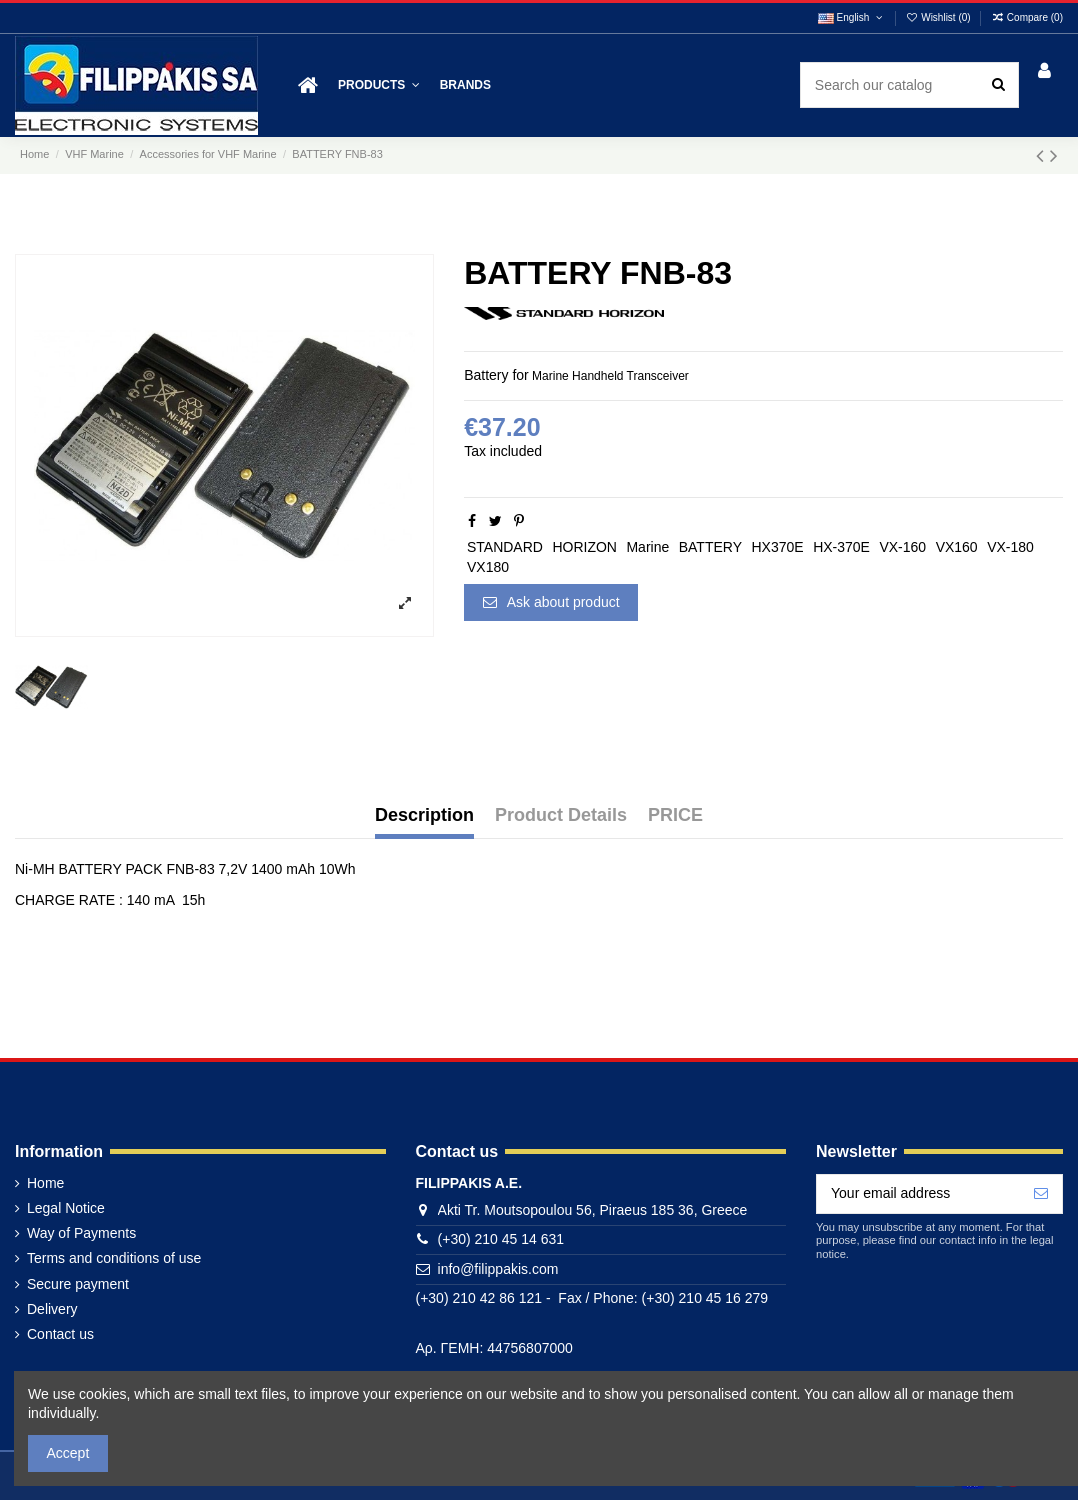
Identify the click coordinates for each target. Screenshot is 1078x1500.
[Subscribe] (1041, 1194)
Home (45, 1183)
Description (424, 815)
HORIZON (584, 547)
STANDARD (505, 547)
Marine (647, 547)
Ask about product (551, 602)
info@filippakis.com (498, 1269)
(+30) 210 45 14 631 (501, 1239)
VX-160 (902, 547)
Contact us (60, 1334)
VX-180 (1010, 547)
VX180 (488, 567)
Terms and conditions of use (114, 1258)
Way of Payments (81, 1233)
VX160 (957, 547)
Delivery (52, 1309)
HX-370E (841, 547)
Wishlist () (940, 17)
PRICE (675, 815)
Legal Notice (66, 1208)
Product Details (561, 815)
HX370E (778, 547)
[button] (379, 85)
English (851, 17)
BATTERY (710, 547)
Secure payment (78, 1284)
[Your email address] (918, 1194)
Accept (68, 1453)
